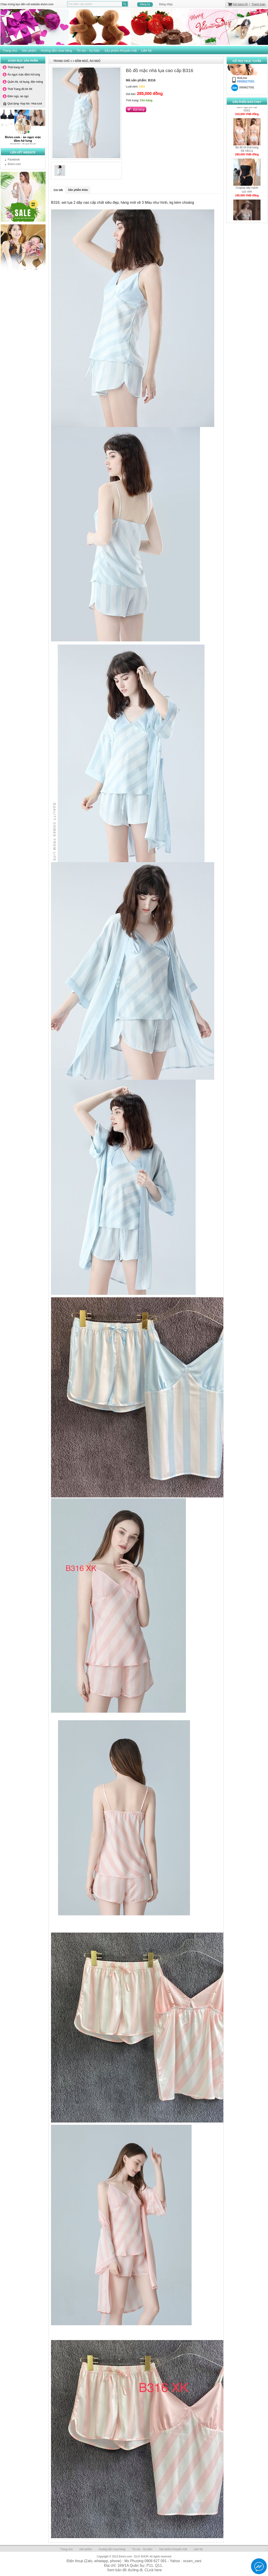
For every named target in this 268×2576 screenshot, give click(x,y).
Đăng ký (145, 4)
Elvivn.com (14, 164)
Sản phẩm (29, 50)
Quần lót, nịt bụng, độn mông (25, 81)
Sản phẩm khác (78, 190)
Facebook (14, 159)
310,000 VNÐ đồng (247, 112)
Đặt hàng (138, 109)
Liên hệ (146, 50)
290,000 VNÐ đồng (247, 152)
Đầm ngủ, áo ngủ (18, 96)
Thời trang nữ (15, 67)
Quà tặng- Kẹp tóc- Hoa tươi (24, 103)
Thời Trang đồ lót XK (19, 89)
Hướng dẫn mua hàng (56, 50)
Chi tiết (58, 190)
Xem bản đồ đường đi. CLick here (134, 2570)
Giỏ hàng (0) (240, 4)
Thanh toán (258, 4)
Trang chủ (10, 50)
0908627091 (242, 87)
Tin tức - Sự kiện (88, 50)
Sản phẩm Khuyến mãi (121, 50)
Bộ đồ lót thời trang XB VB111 (246, 147)
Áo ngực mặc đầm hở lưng (23, 74)
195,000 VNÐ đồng (247, 193)
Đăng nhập (166, 4)
